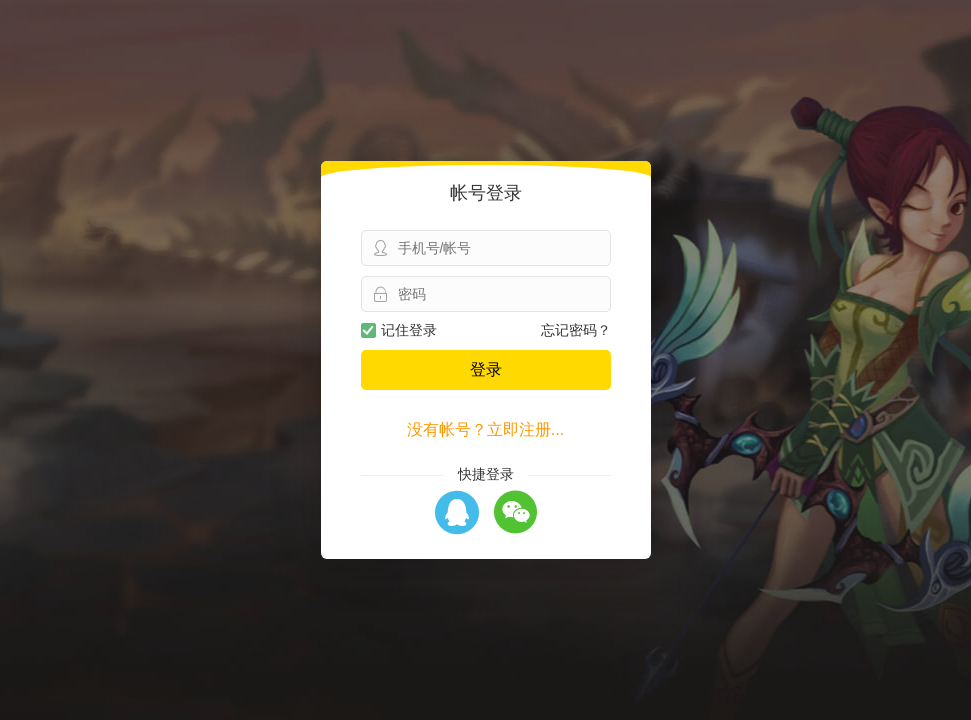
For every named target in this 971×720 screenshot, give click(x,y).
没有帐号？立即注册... (485, 429)
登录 (486, 369)
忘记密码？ (576, 330)
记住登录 (399, 330)
